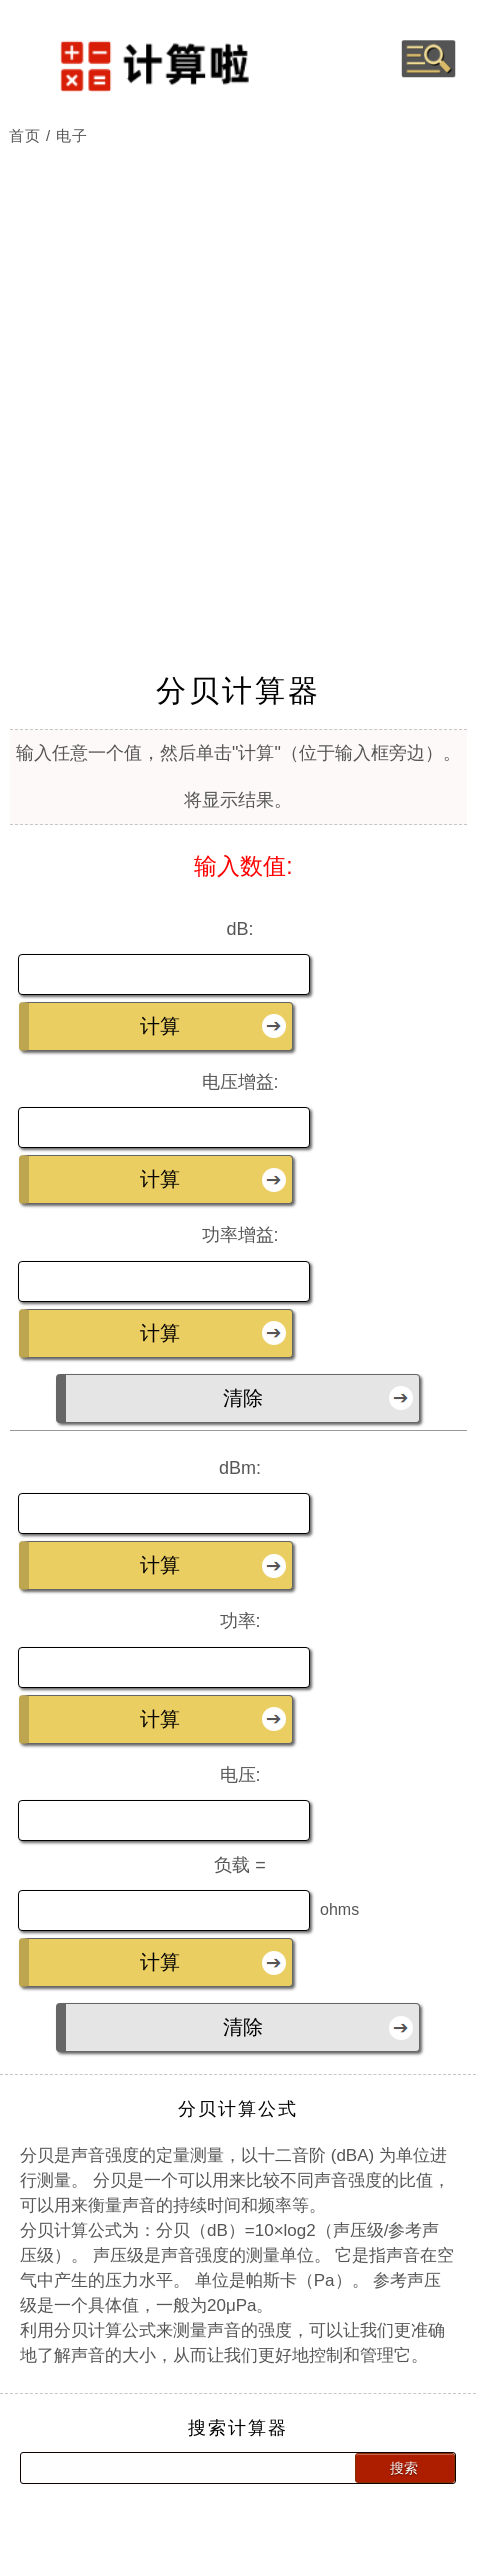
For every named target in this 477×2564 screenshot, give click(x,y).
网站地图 (290, 2544)
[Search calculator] (167, 2437)
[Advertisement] (238, 368)
